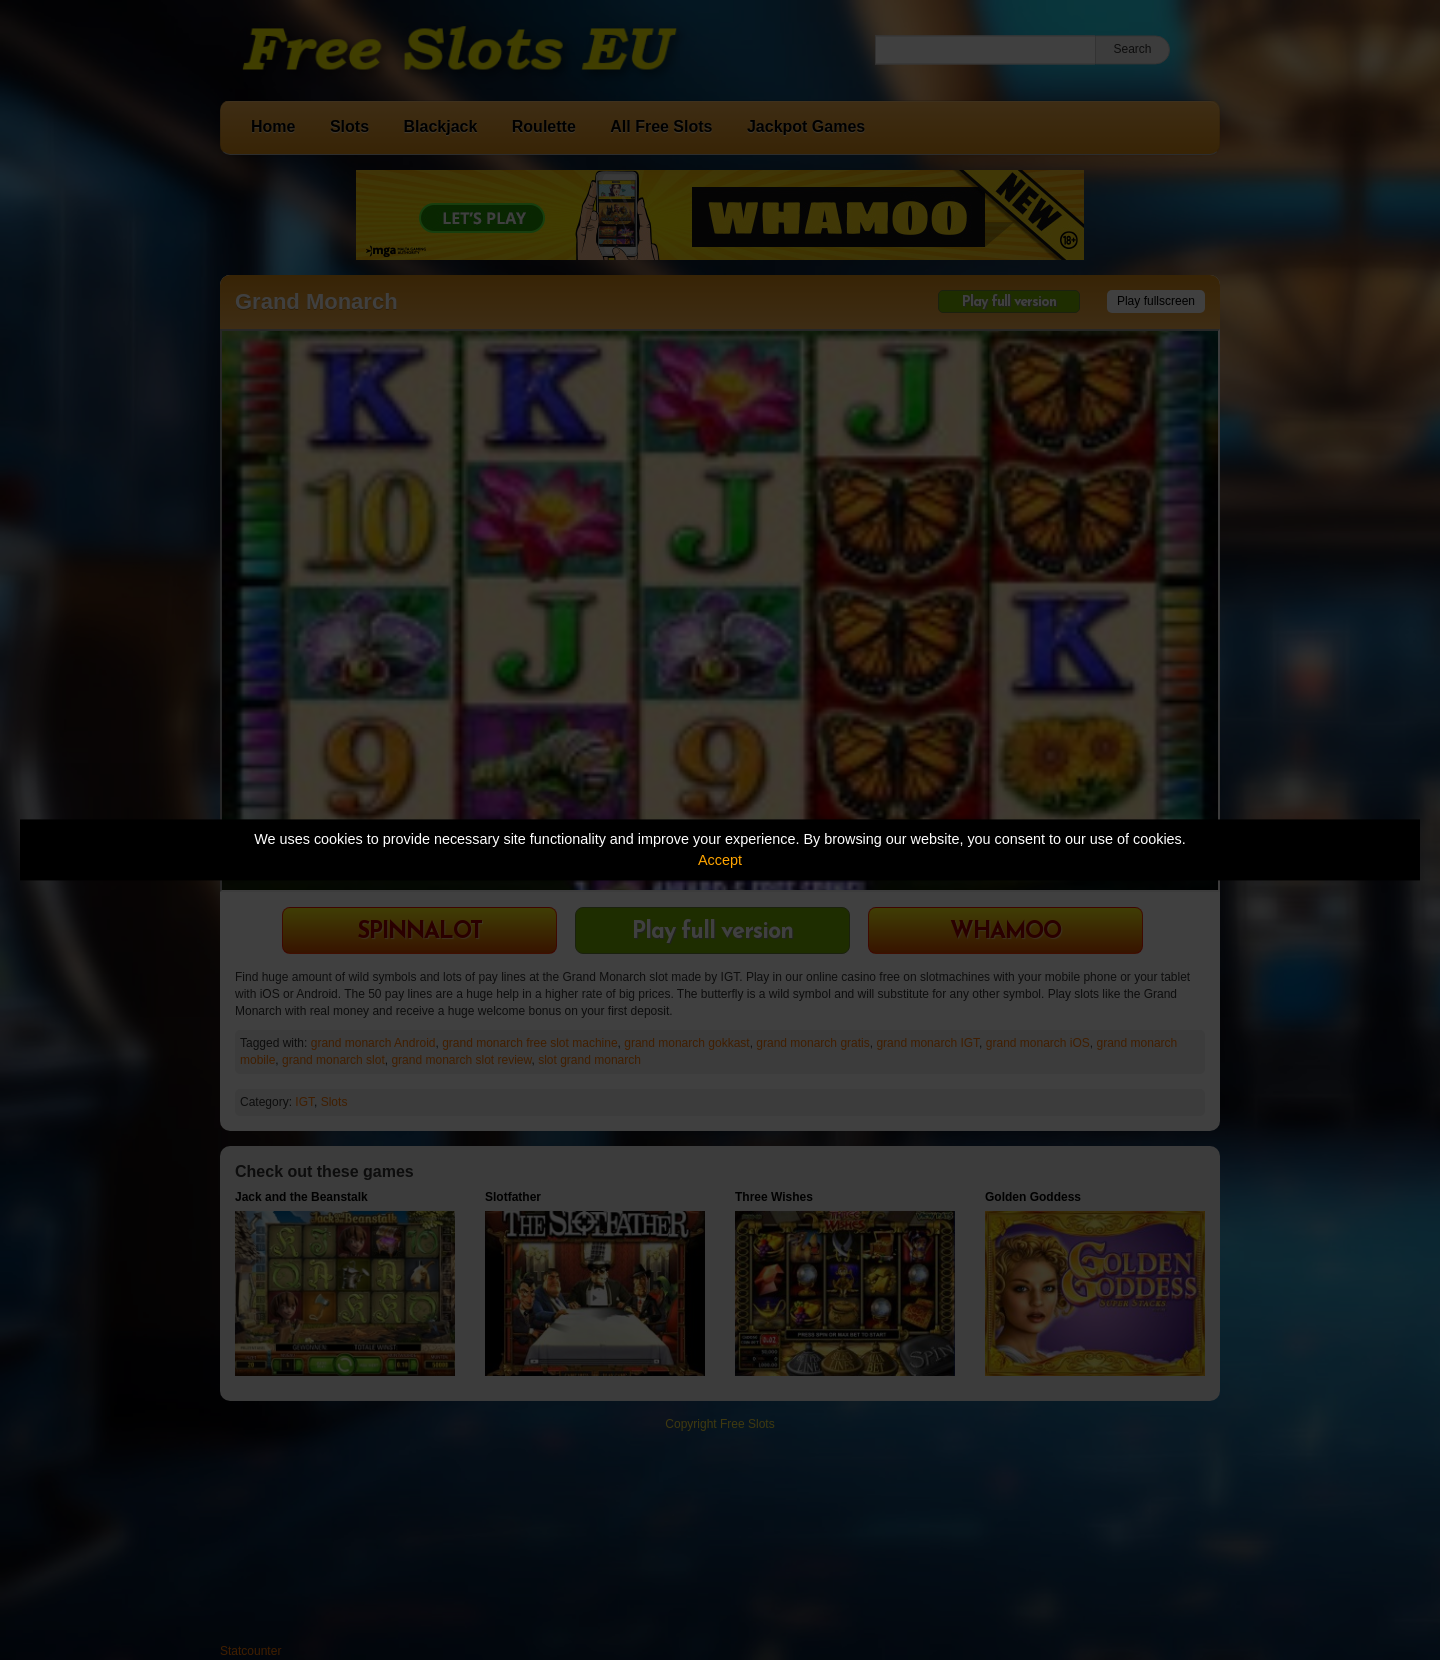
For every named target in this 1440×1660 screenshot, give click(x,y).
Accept (720, 860)
